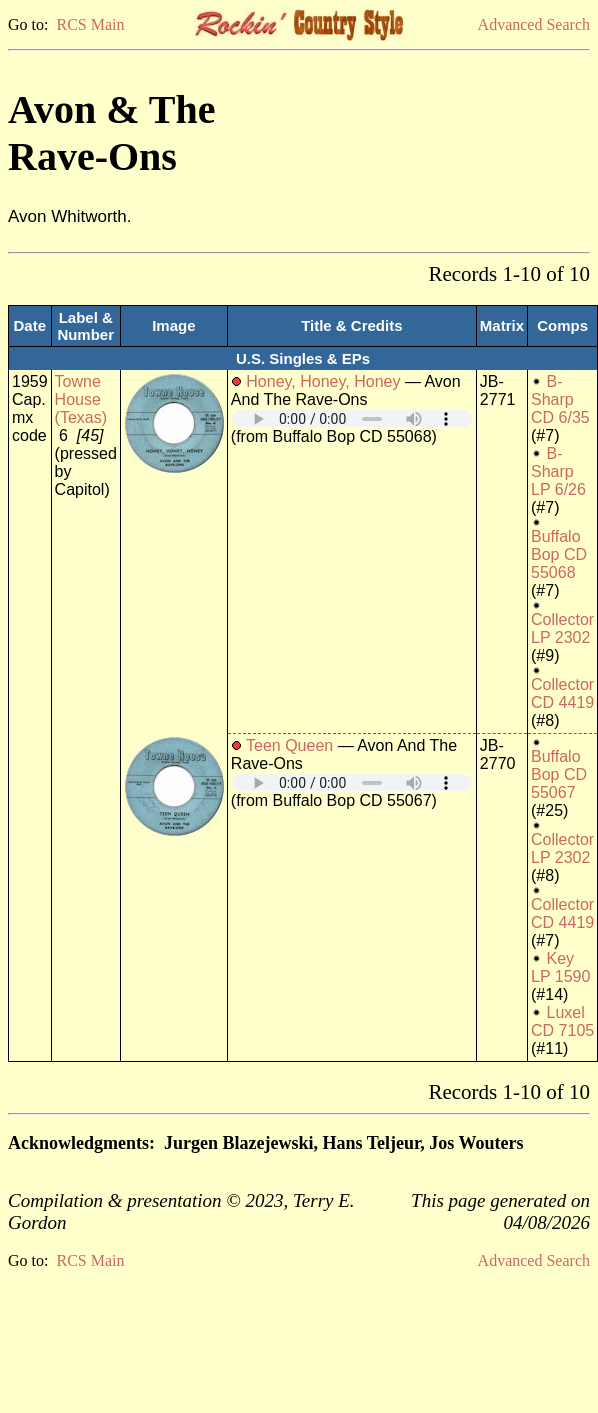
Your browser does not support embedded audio (352, 418)
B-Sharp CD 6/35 (560, 399)
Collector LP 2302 (562, 628)
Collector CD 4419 (562, 693)
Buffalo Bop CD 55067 (559, 774)
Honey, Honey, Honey (323, 381)
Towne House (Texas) (81, 399)
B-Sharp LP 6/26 (558, 471)
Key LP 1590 (560, 967)
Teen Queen (289, 745)
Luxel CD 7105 (562, 1021)
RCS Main (90, 24)
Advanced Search (534, 24)
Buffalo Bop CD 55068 (559, 554)
